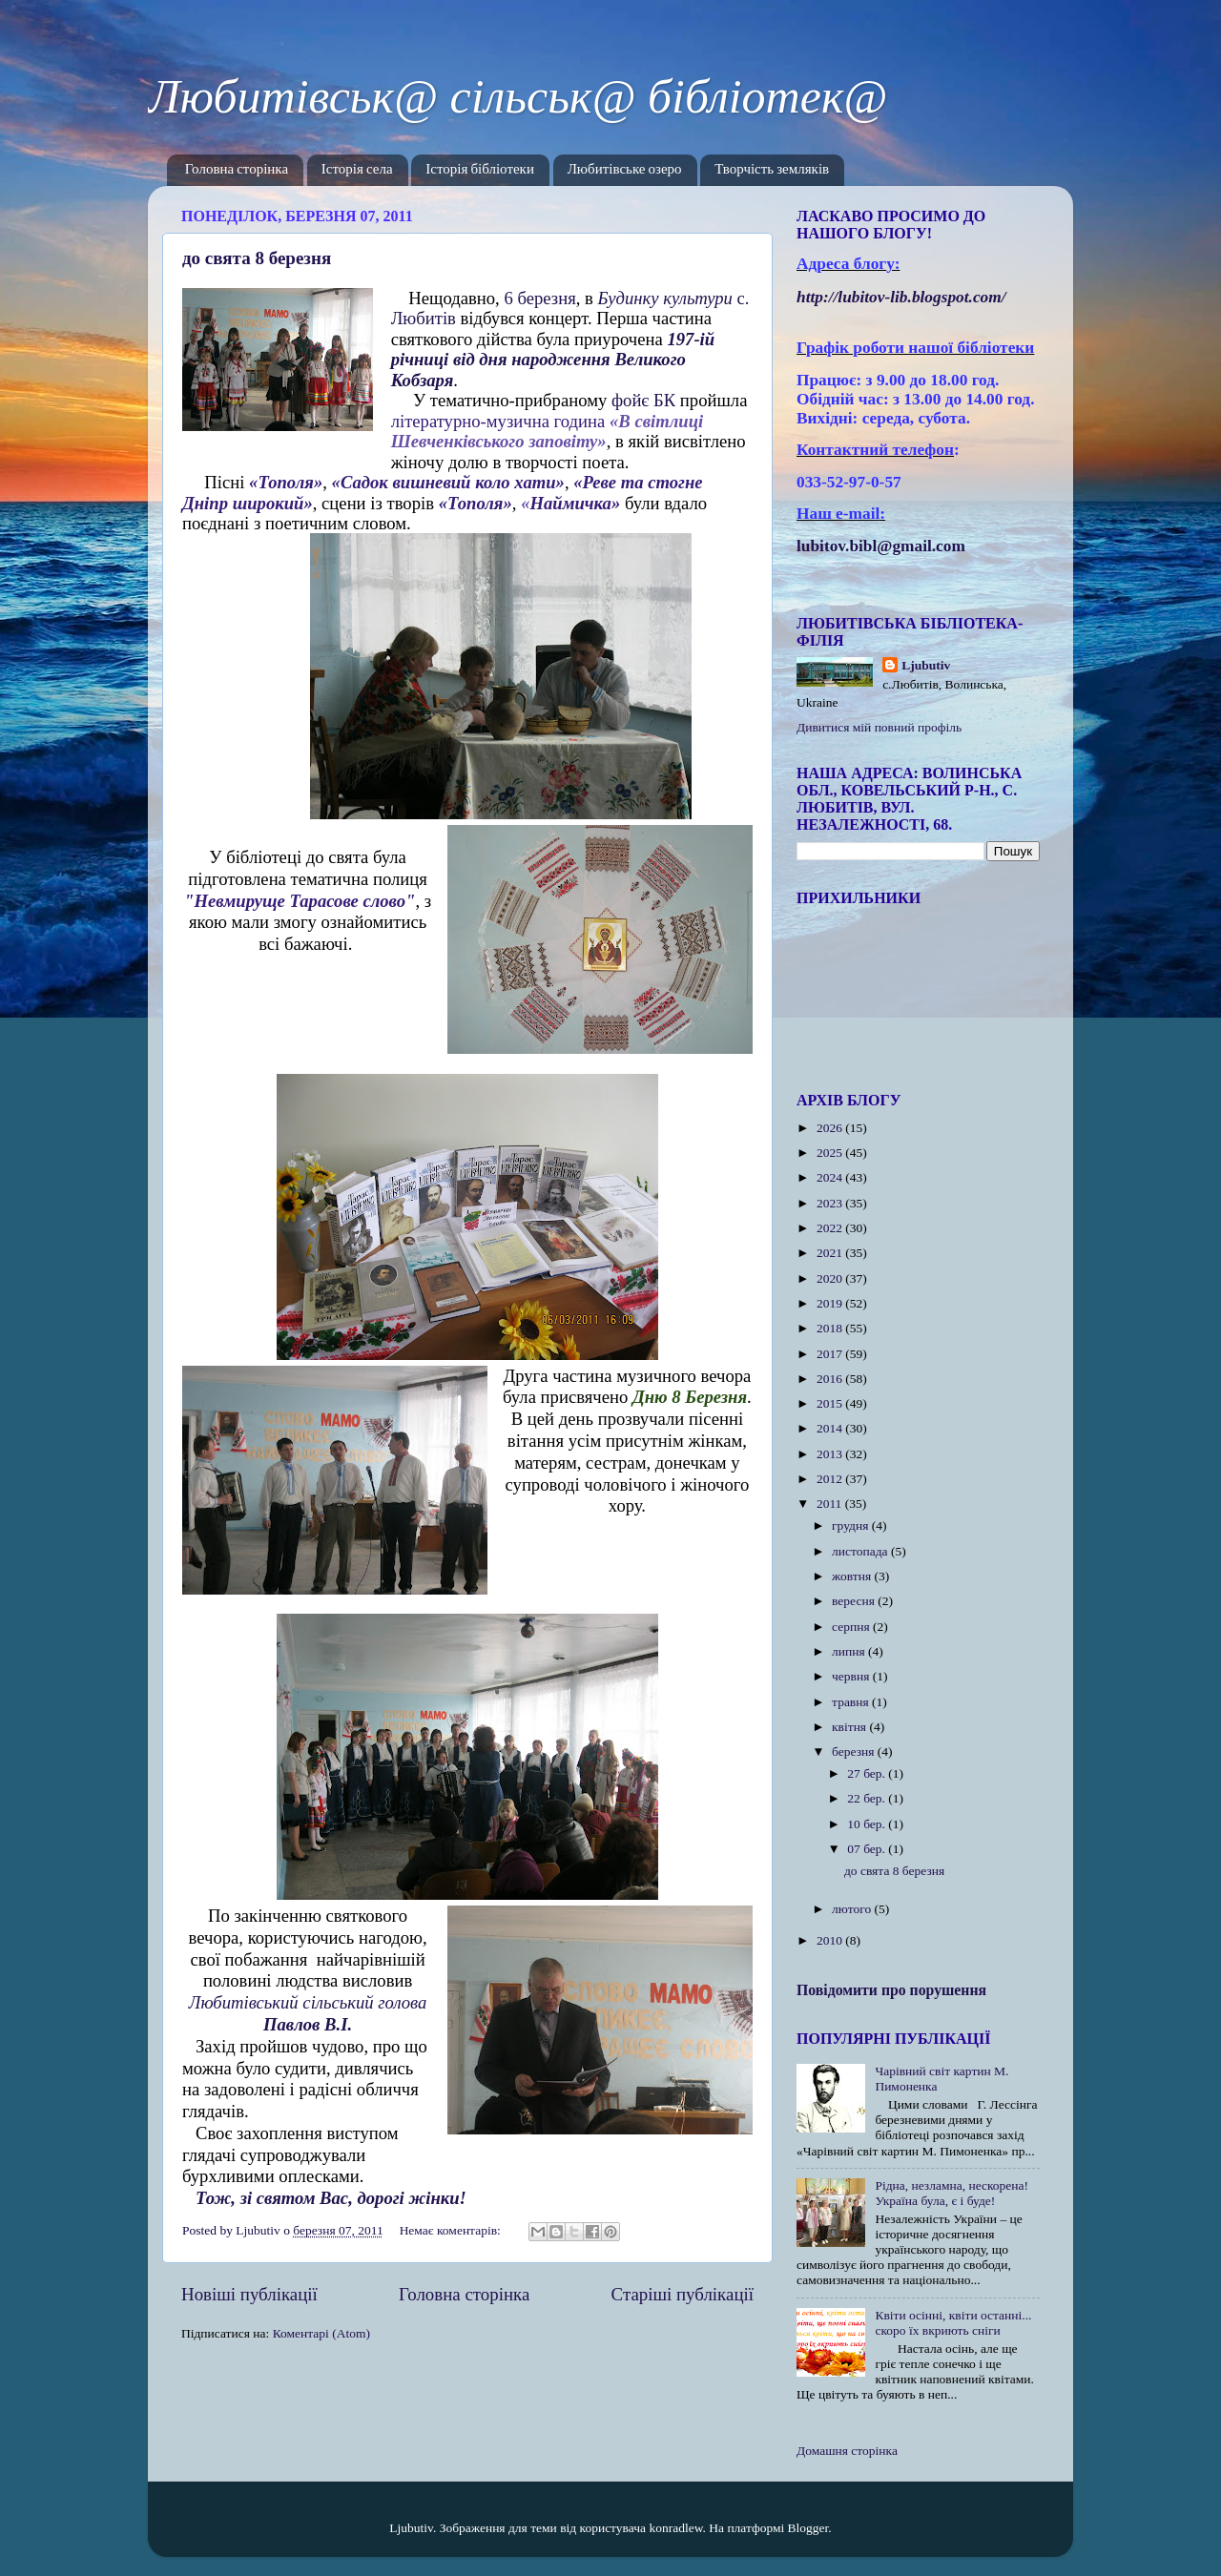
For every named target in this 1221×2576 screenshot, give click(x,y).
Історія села (357, 170)
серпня (852, 1626)
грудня (852, 1525)
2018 (831, 1328)
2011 (831, 1503)
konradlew (675, 2528)
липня (850, 1651)
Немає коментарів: (452, 2230)
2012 (831, 1479)
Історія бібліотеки (479, 170)
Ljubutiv (925, 665)
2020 (831, 1278)
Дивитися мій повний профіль (879, 727)
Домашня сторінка (847, 2450)
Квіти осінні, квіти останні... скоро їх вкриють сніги (953, 2323)
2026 (831, 1128)
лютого (853, 1909)
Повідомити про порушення (891, 1990)
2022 (831, 1228)
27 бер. (867, 1773)
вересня (855, 1601)
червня (852, 1676)
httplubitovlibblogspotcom (901, 297)
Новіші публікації (249, 2294)
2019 (831, 1303)
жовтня (853, 1576)
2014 (831, 1428)
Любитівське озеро (625, 170)
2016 (831, 1378)
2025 (831, 1152)
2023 (831, 1203)
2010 (831, 1940)
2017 (831, 1354)
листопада (861, 1551)
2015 (831, 1403)
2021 (831, 1253)
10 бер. (867, 1824)
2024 (831, 1177)
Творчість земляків (771, 170)
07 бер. (867, 1849)
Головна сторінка (236, 170)
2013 (831, 1454)
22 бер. (867, 1798)
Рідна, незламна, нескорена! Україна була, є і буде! (951, 2193)
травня (852, 1702)
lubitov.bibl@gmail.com (881, 546)
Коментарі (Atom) (321, 2333)
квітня (850, 1727)
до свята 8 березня (256, 258)
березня (855, 1751)
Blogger (808, 2528)
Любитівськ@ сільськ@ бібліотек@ (517, 96)
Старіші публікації (682, 2294)
